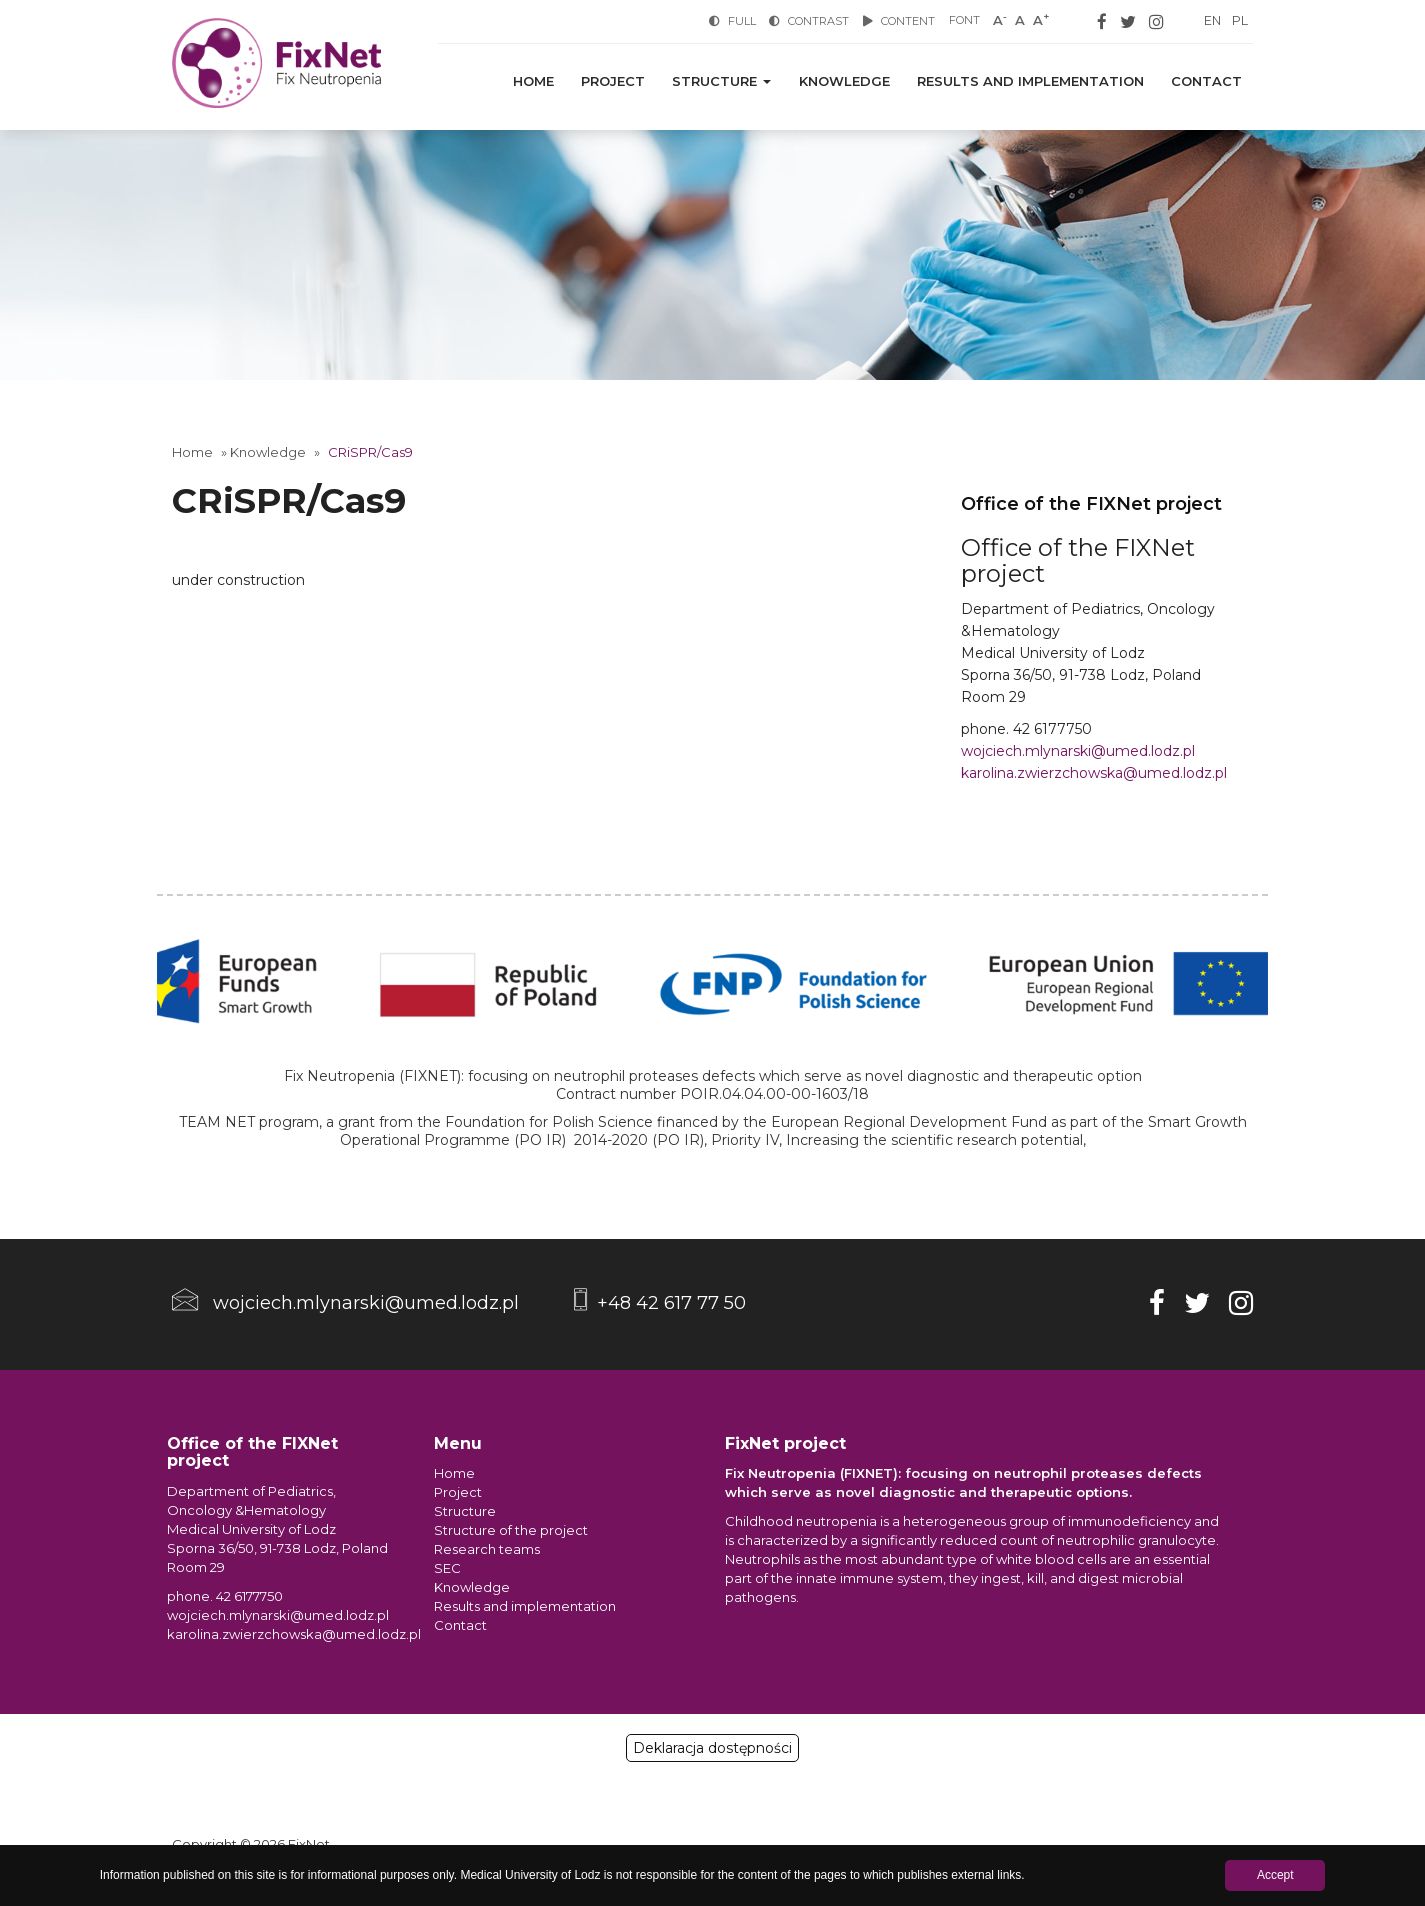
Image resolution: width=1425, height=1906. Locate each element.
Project (627, 82)
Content (897, 21)
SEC (447, 1568)
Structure (732, 82)
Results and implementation (1034, 82)
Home (550, 82)
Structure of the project (511, 1530)
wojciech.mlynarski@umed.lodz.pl (1078, 751)
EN (1211, 21)
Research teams (487, 1549)
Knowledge (851, 82)
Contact (1207, 82)
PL (1240, 21)
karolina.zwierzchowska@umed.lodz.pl (1094, 773)
